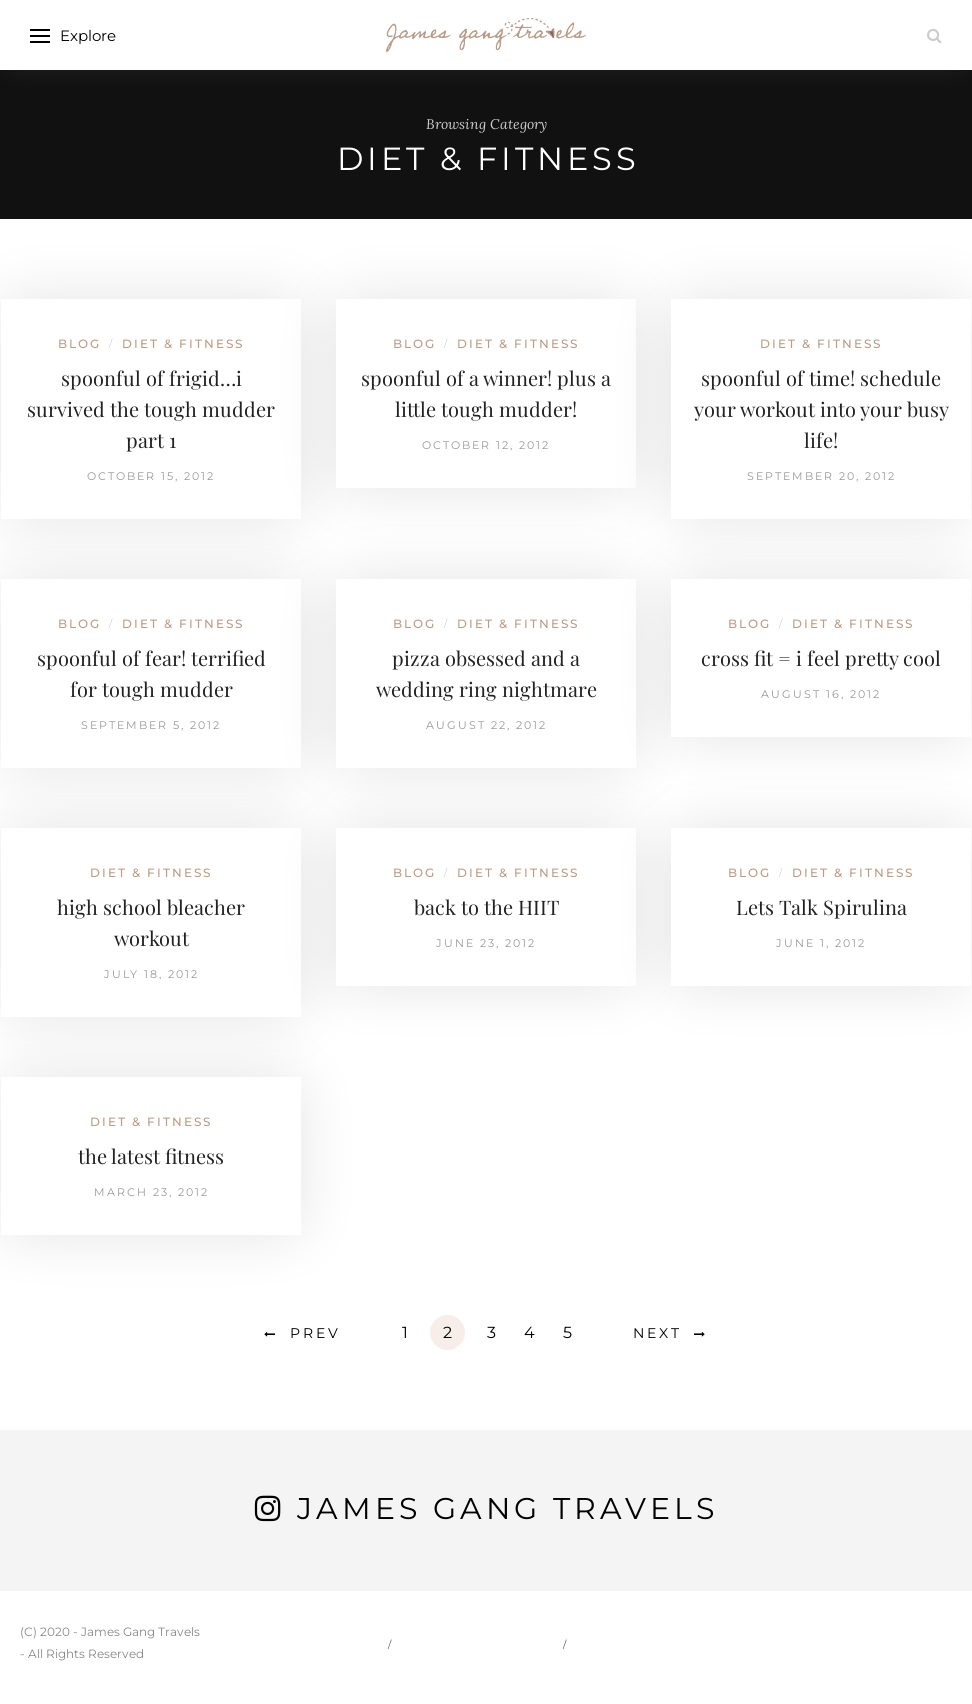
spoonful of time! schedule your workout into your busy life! (821, 408)
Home (349, 1643)
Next (657, 1333)
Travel (615, 1643)
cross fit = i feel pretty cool (821, 657)
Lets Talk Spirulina (821, 906)
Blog (79, 343)
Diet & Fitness (183, 343)
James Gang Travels (507, 1508)
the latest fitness (151, 1155)
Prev (315, 1333)
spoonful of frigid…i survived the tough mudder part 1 (151, 408)
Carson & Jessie (479, 1643)
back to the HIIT (486, 906)
